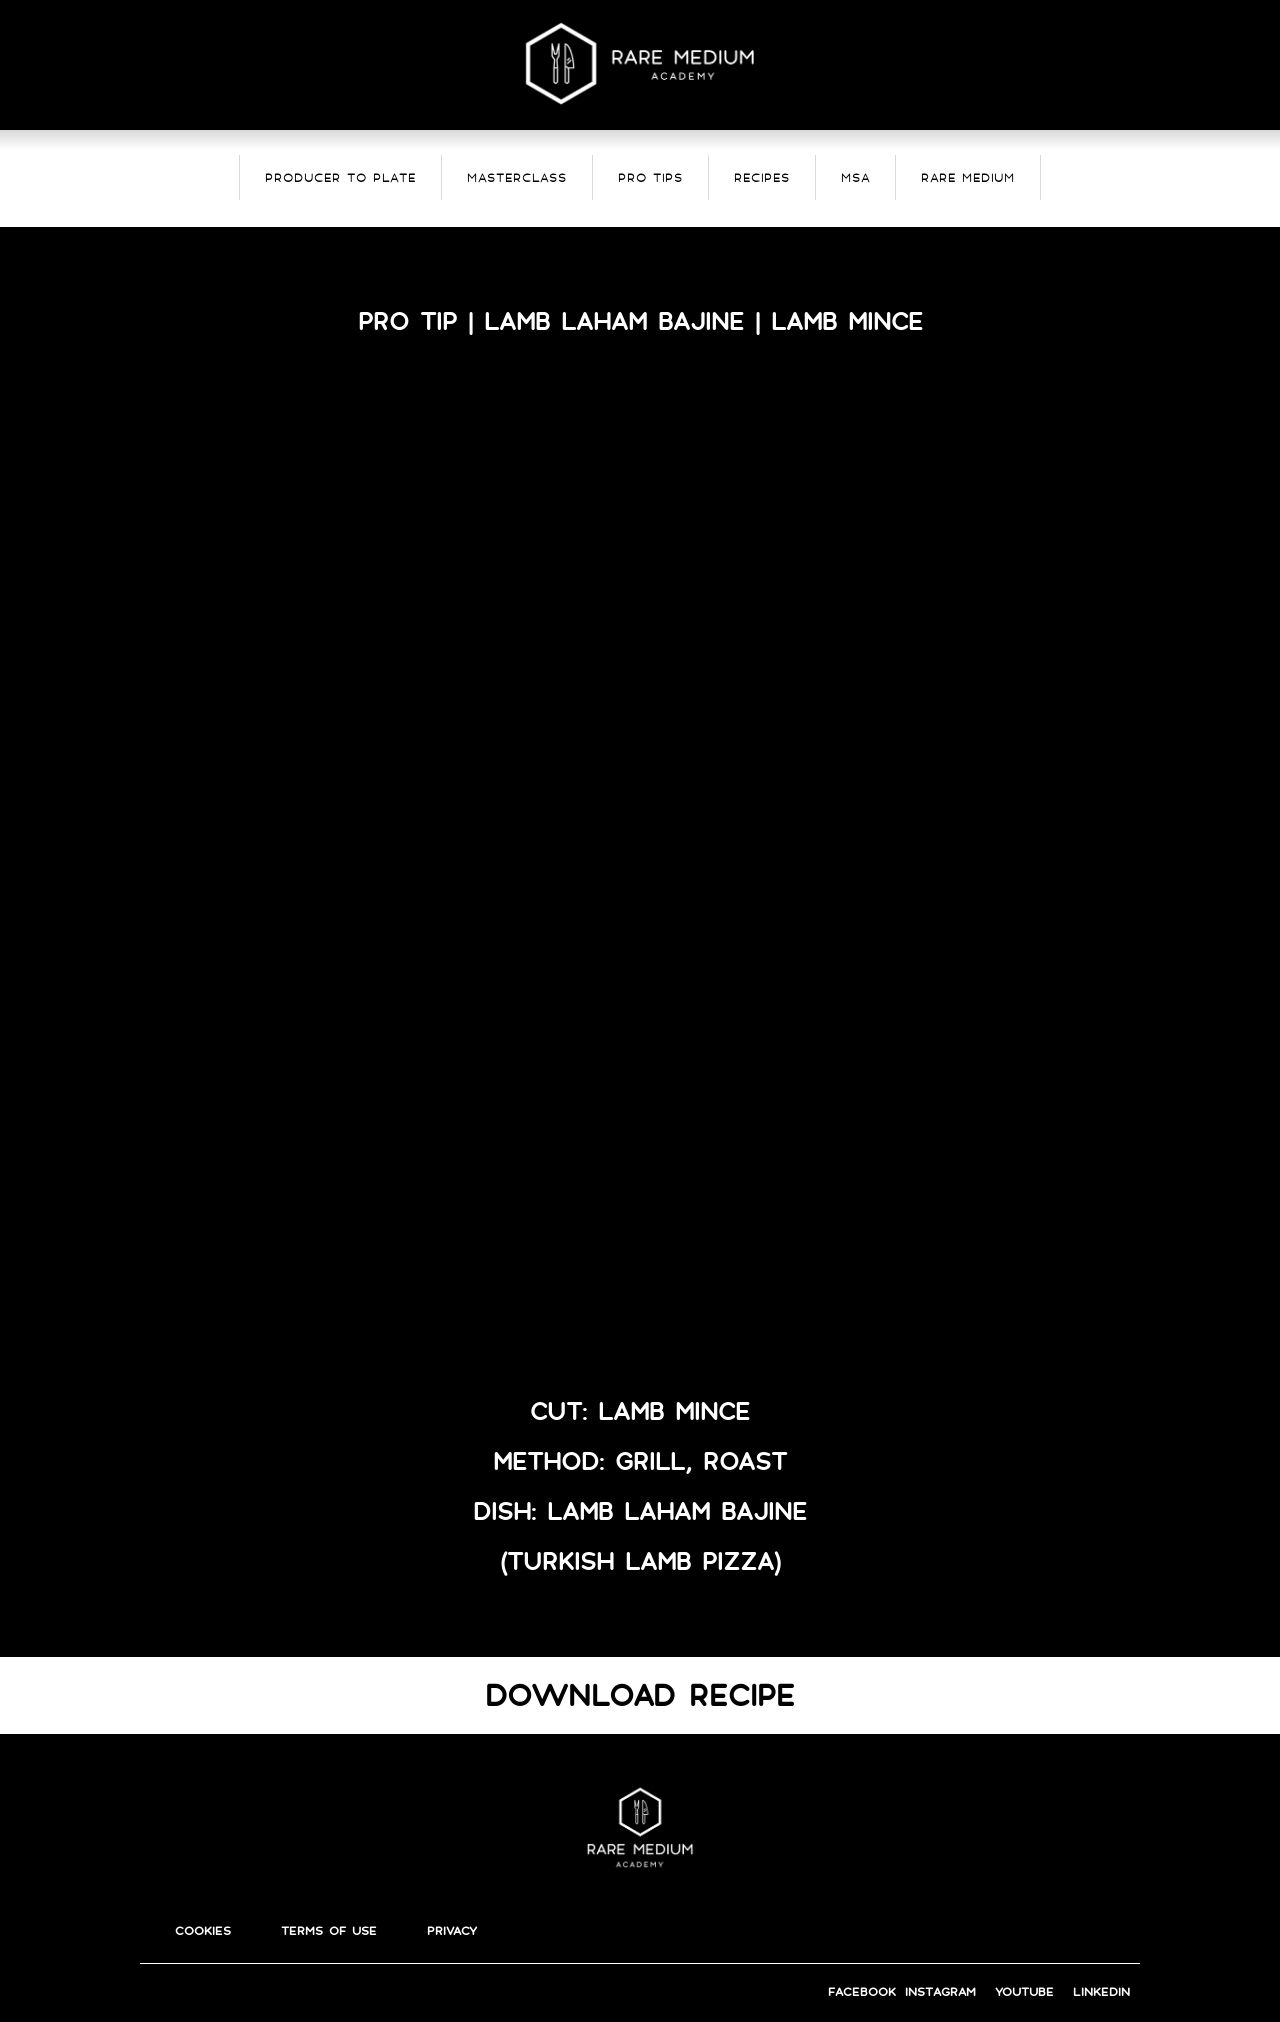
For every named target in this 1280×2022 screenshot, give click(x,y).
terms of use (329, 1930)
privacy (452, 1930)
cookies (203, 1930)
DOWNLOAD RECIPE (640, 1695)
